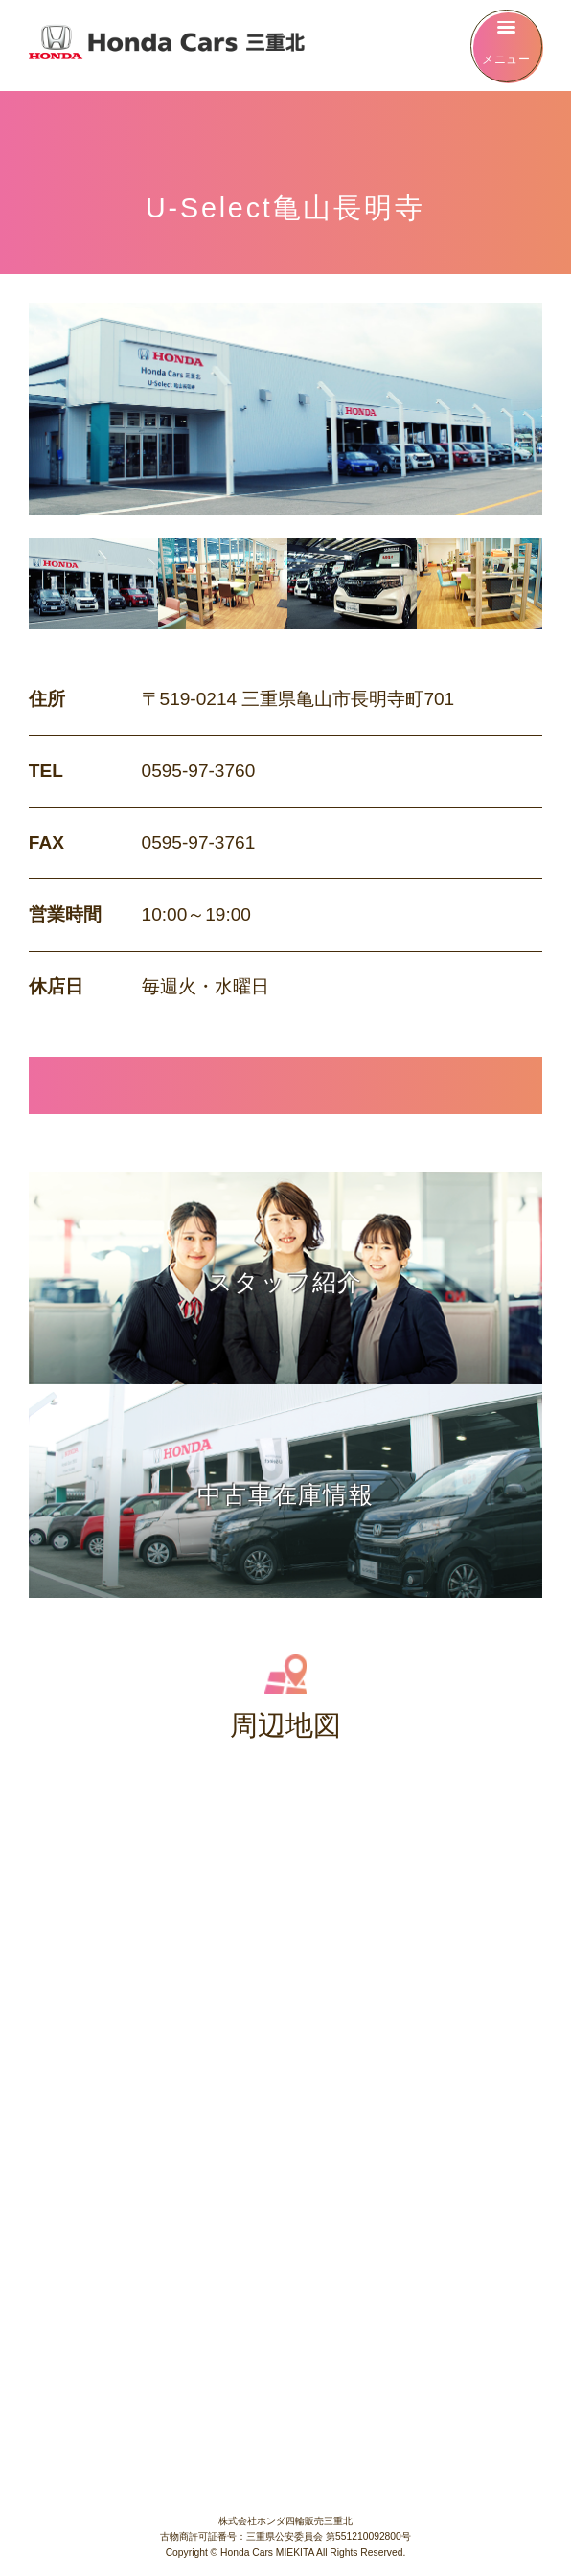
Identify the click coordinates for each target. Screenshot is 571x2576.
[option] (93, 584)
